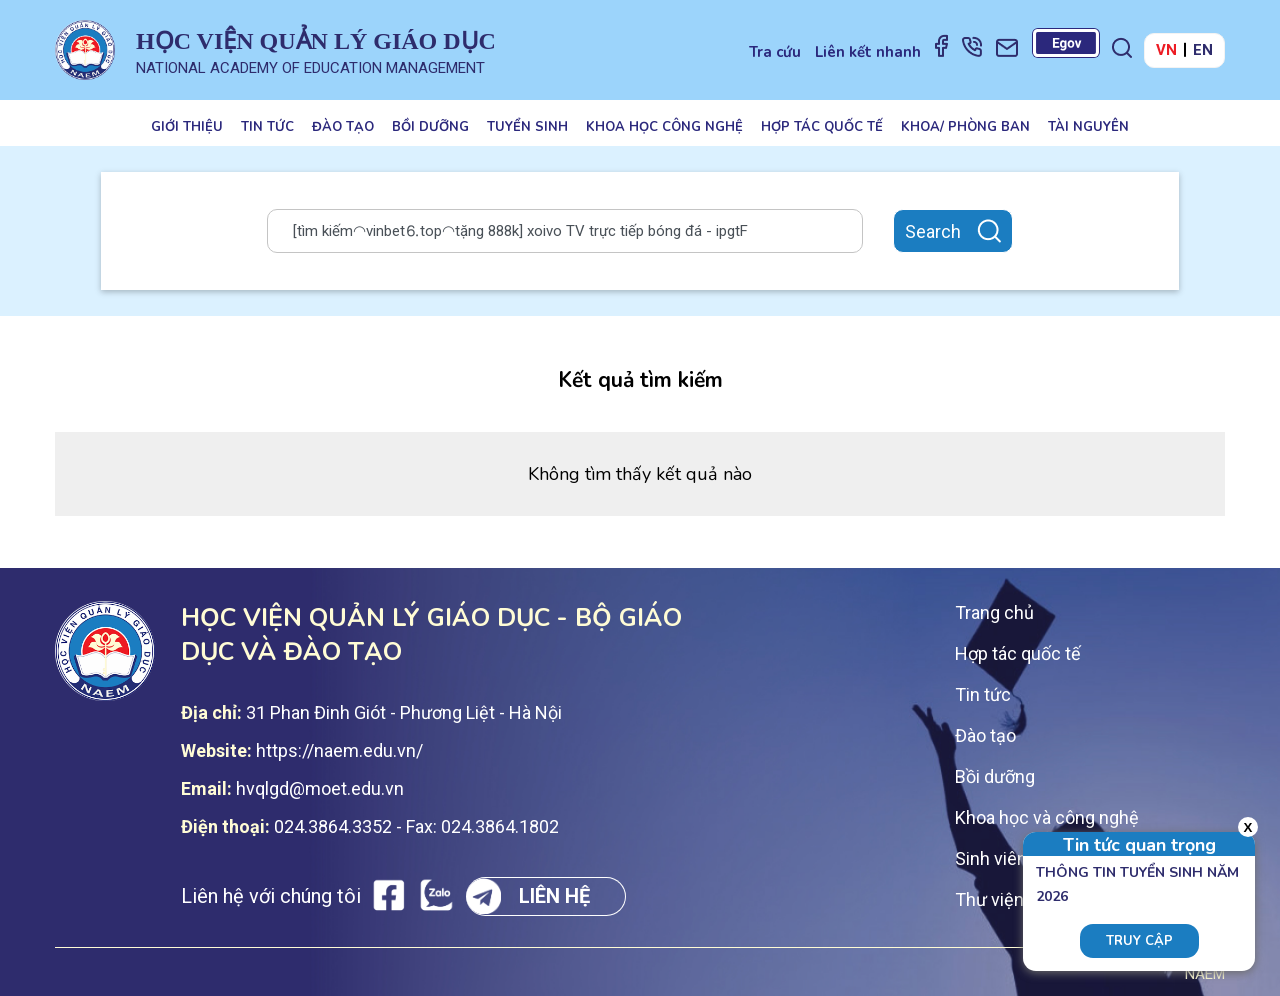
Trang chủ (994, 612)
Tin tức (267, 127)
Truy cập (1139, 941)
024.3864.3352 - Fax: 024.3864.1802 (416, 826)
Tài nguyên (1088, 127)
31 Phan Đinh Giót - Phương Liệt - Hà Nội (404, 712)
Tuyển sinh (527, 127)
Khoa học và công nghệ (1047, 817)
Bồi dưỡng (430, 127)
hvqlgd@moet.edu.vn (320, 788)
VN (1166, 50)
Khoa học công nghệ (664, 127)
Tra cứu (775, 52)
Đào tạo (343, 127)
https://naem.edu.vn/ (339, 750)
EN (1203, 50)
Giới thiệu (187, 127)
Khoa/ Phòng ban (965, 127)
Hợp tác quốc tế (822, 127)
